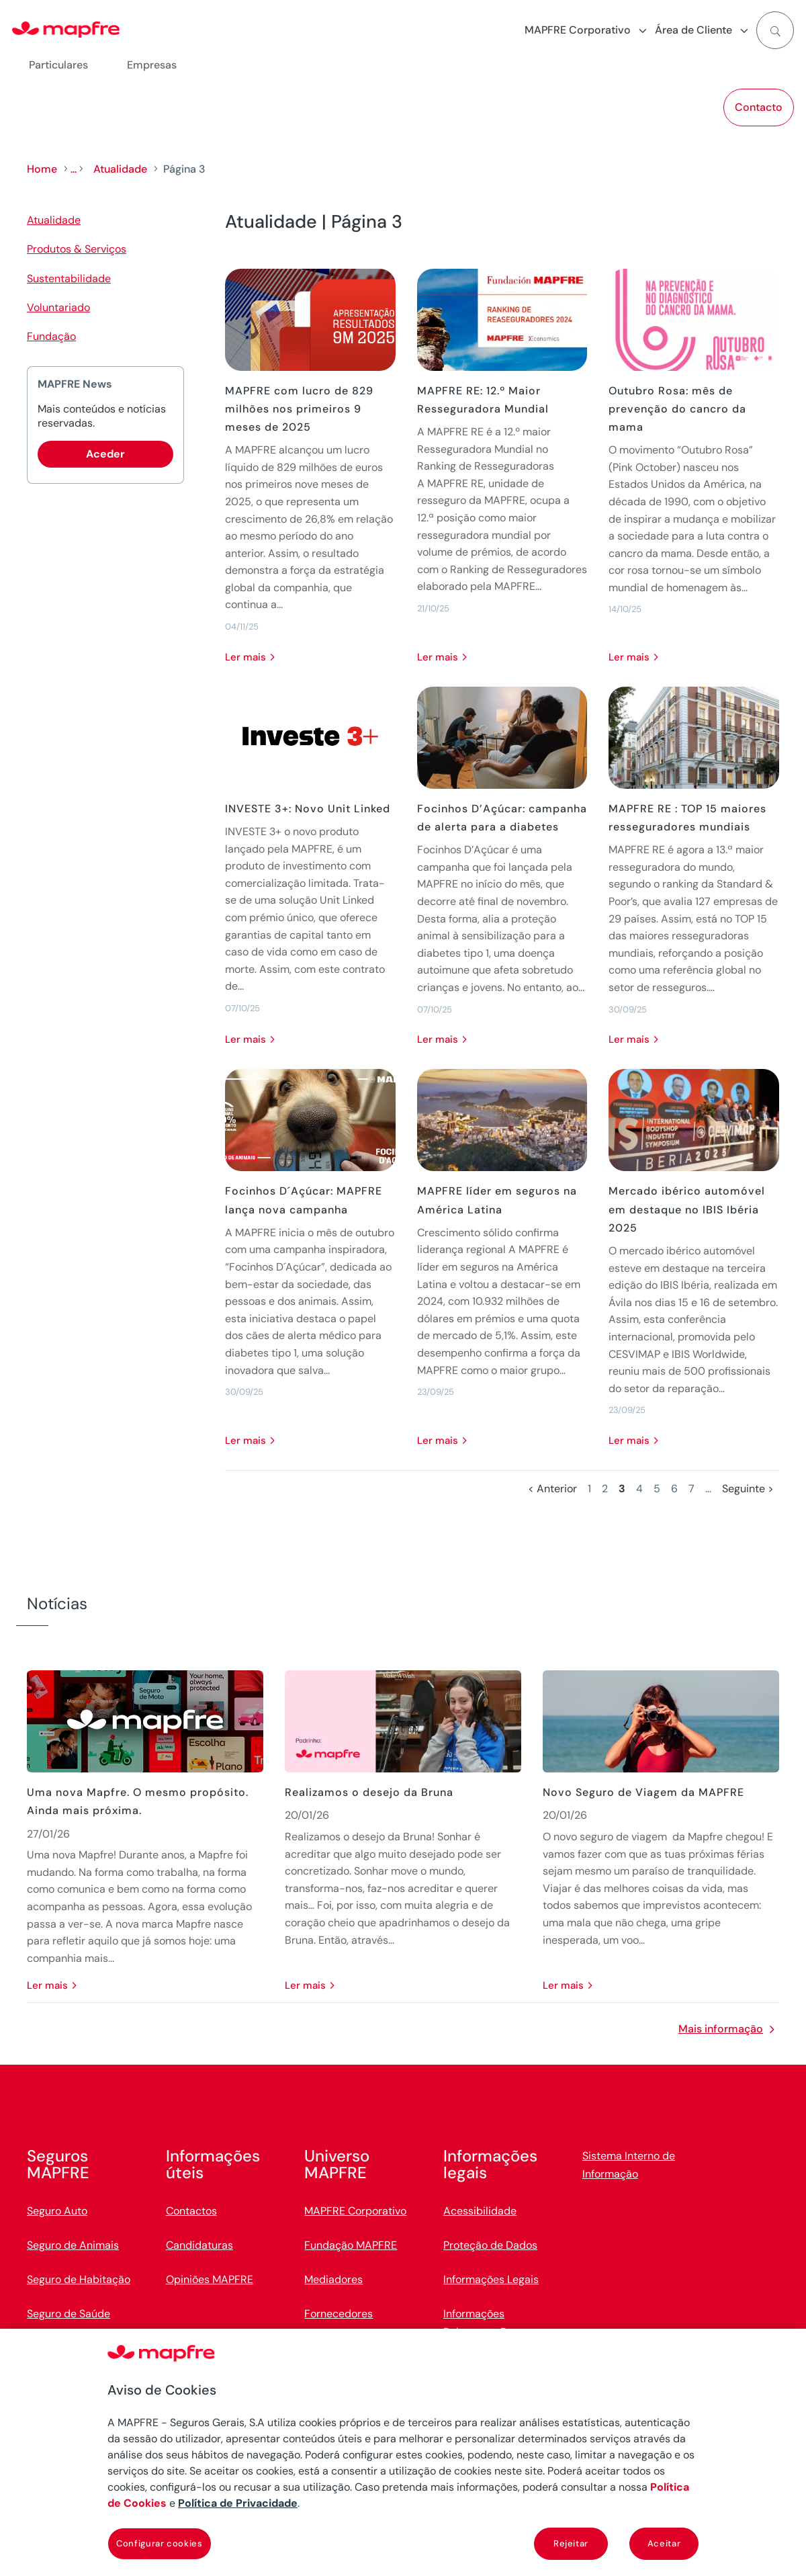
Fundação (51, 336)
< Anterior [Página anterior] (552, 1489)
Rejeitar (570, 2543)
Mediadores (333, 2279)
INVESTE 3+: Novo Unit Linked (307, 809)
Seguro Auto (57, 2211)
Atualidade (120, 169)
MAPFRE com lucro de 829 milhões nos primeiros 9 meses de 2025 (299, 409)
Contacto (758, 107)
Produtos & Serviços (76, 249)
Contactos (191, 2211)
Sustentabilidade (69, 278)
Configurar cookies (159, 2543)
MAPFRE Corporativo (355, 2211)
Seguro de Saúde (68, 2314)
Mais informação (720, 2029)
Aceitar (664, 2543)
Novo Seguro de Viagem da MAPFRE (643, 1792)
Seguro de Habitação (78, 2279)
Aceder (105, 454)
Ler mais (245, 657)
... (74, 169)
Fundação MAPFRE (350, 2245)
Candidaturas (199, 2245)
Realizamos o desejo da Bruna (369, 1792)
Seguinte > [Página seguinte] (748, 1489)
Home (42, 169)
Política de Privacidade (238, 2503)
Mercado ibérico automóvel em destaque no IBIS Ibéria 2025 (687, 1209)
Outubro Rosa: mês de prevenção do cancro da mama (677, 409)
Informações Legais (491, 2279)
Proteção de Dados (490, 2245)
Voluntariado (58, 307)
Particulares (58, 65)
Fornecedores (338, 2314)
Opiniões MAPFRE (209, 2279)
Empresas (152, 65)
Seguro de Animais (73, 2245)
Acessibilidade (480, 2211)
